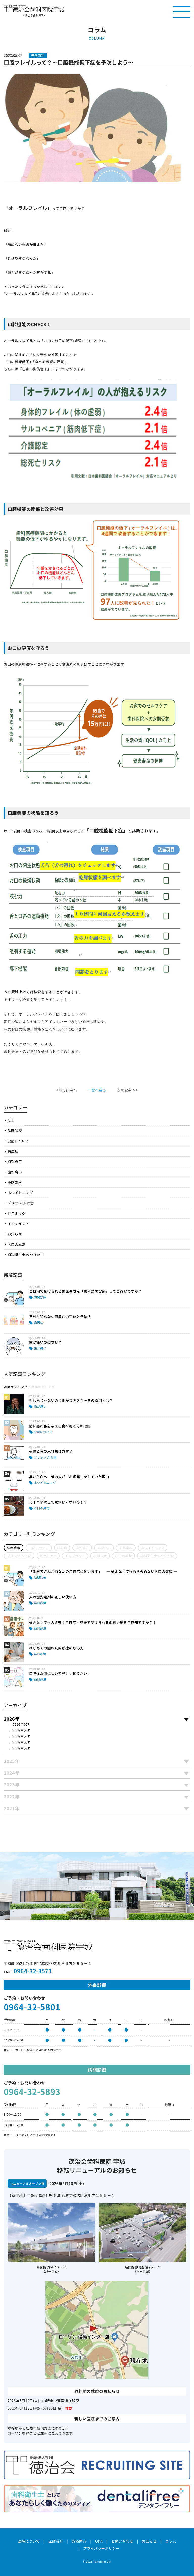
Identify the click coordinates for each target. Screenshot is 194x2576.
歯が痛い (14, 1171)
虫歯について (18, 1140)
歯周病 (12, 1151)
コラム (170, 2541)
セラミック (16, 1213)
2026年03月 (22, 1736)
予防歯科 (14, 1182)
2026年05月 (22, 1724)
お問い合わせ (122, 2541)
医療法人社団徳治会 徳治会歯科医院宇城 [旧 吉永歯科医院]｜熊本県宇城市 (34, 8)
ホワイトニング (20, 1192)
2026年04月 (22, 1730)
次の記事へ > (127, 1090)
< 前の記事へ (66, 1090)
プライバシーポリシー (101, 2548)
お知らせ (14, 1233)
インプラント (18, 1223)
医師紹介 (55, 2541)
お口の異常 (16, 1244)
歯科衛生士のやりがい (25, 1254)
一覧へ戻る (97, 1090)
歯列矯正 (14, 1161)
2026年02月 (22, 1742)
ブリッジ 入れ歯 (20, 1202)
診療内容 (79, 2541)
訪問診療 (14, 1130)
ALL (10, 1120)
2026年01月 (22, 1748)
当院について (29, 2541)
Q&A (99, 2541)
